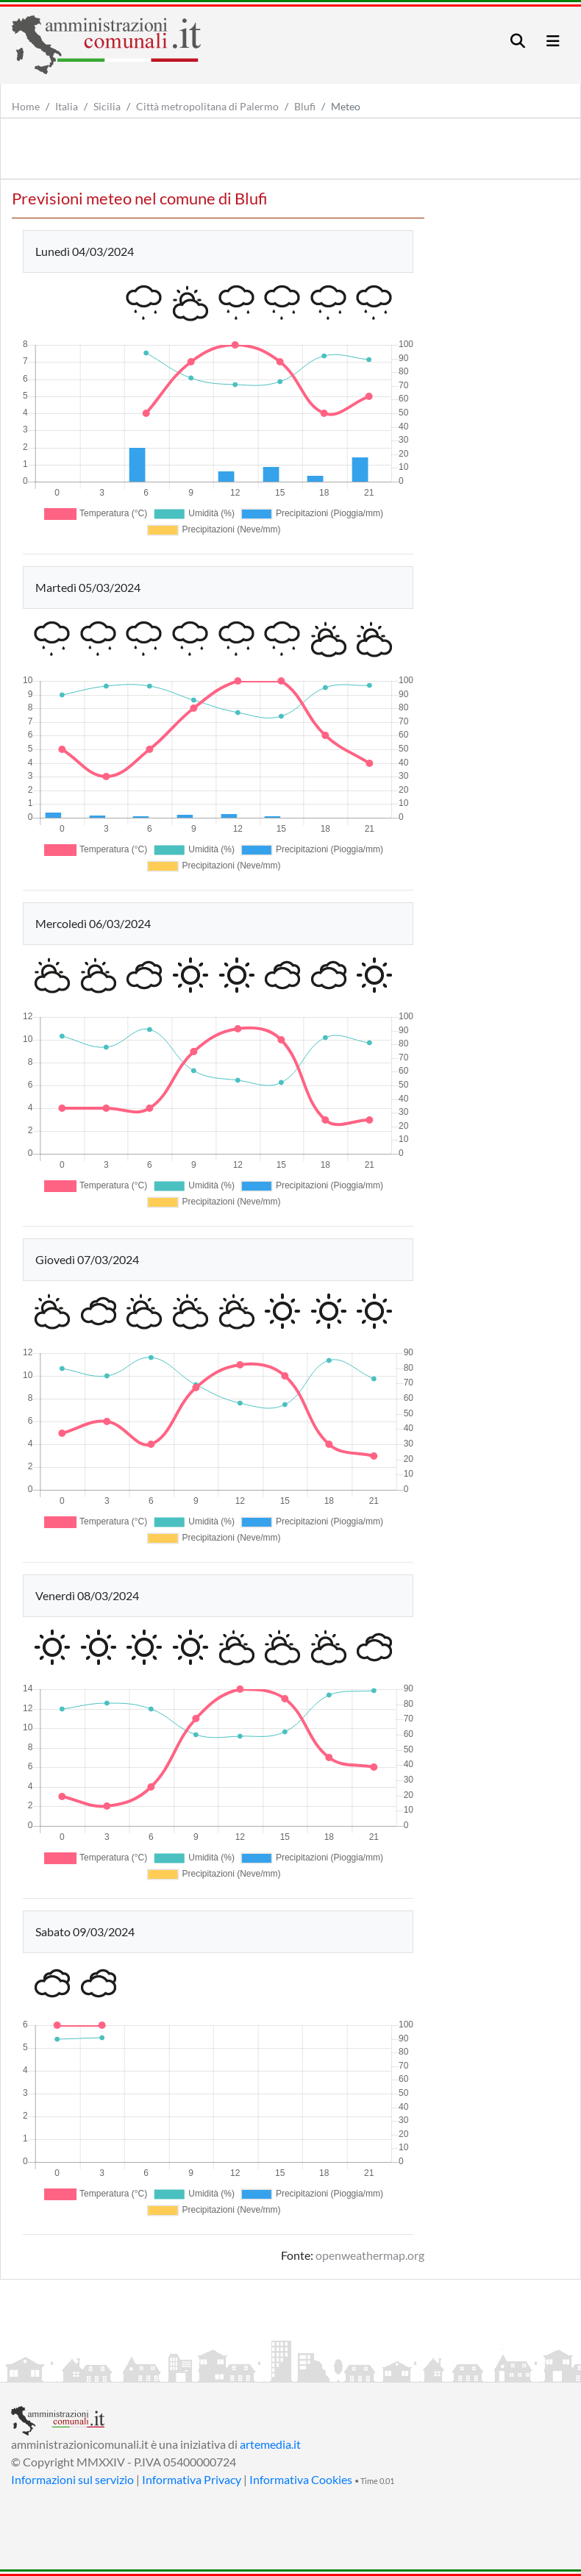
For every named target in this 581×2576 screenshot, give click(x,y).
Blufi (305, 106)
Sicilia (107, 106)
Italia (66, 106)
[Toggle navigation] (518, 40)
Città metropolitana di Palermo (207, 106)
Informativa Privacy (191, 2479)
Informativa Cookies (300, 2479)
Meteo (345, 106)
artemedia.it (270, 2444)
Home (26, 106)
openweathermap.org (370, 2255)
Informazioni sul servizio (72, 2479)
